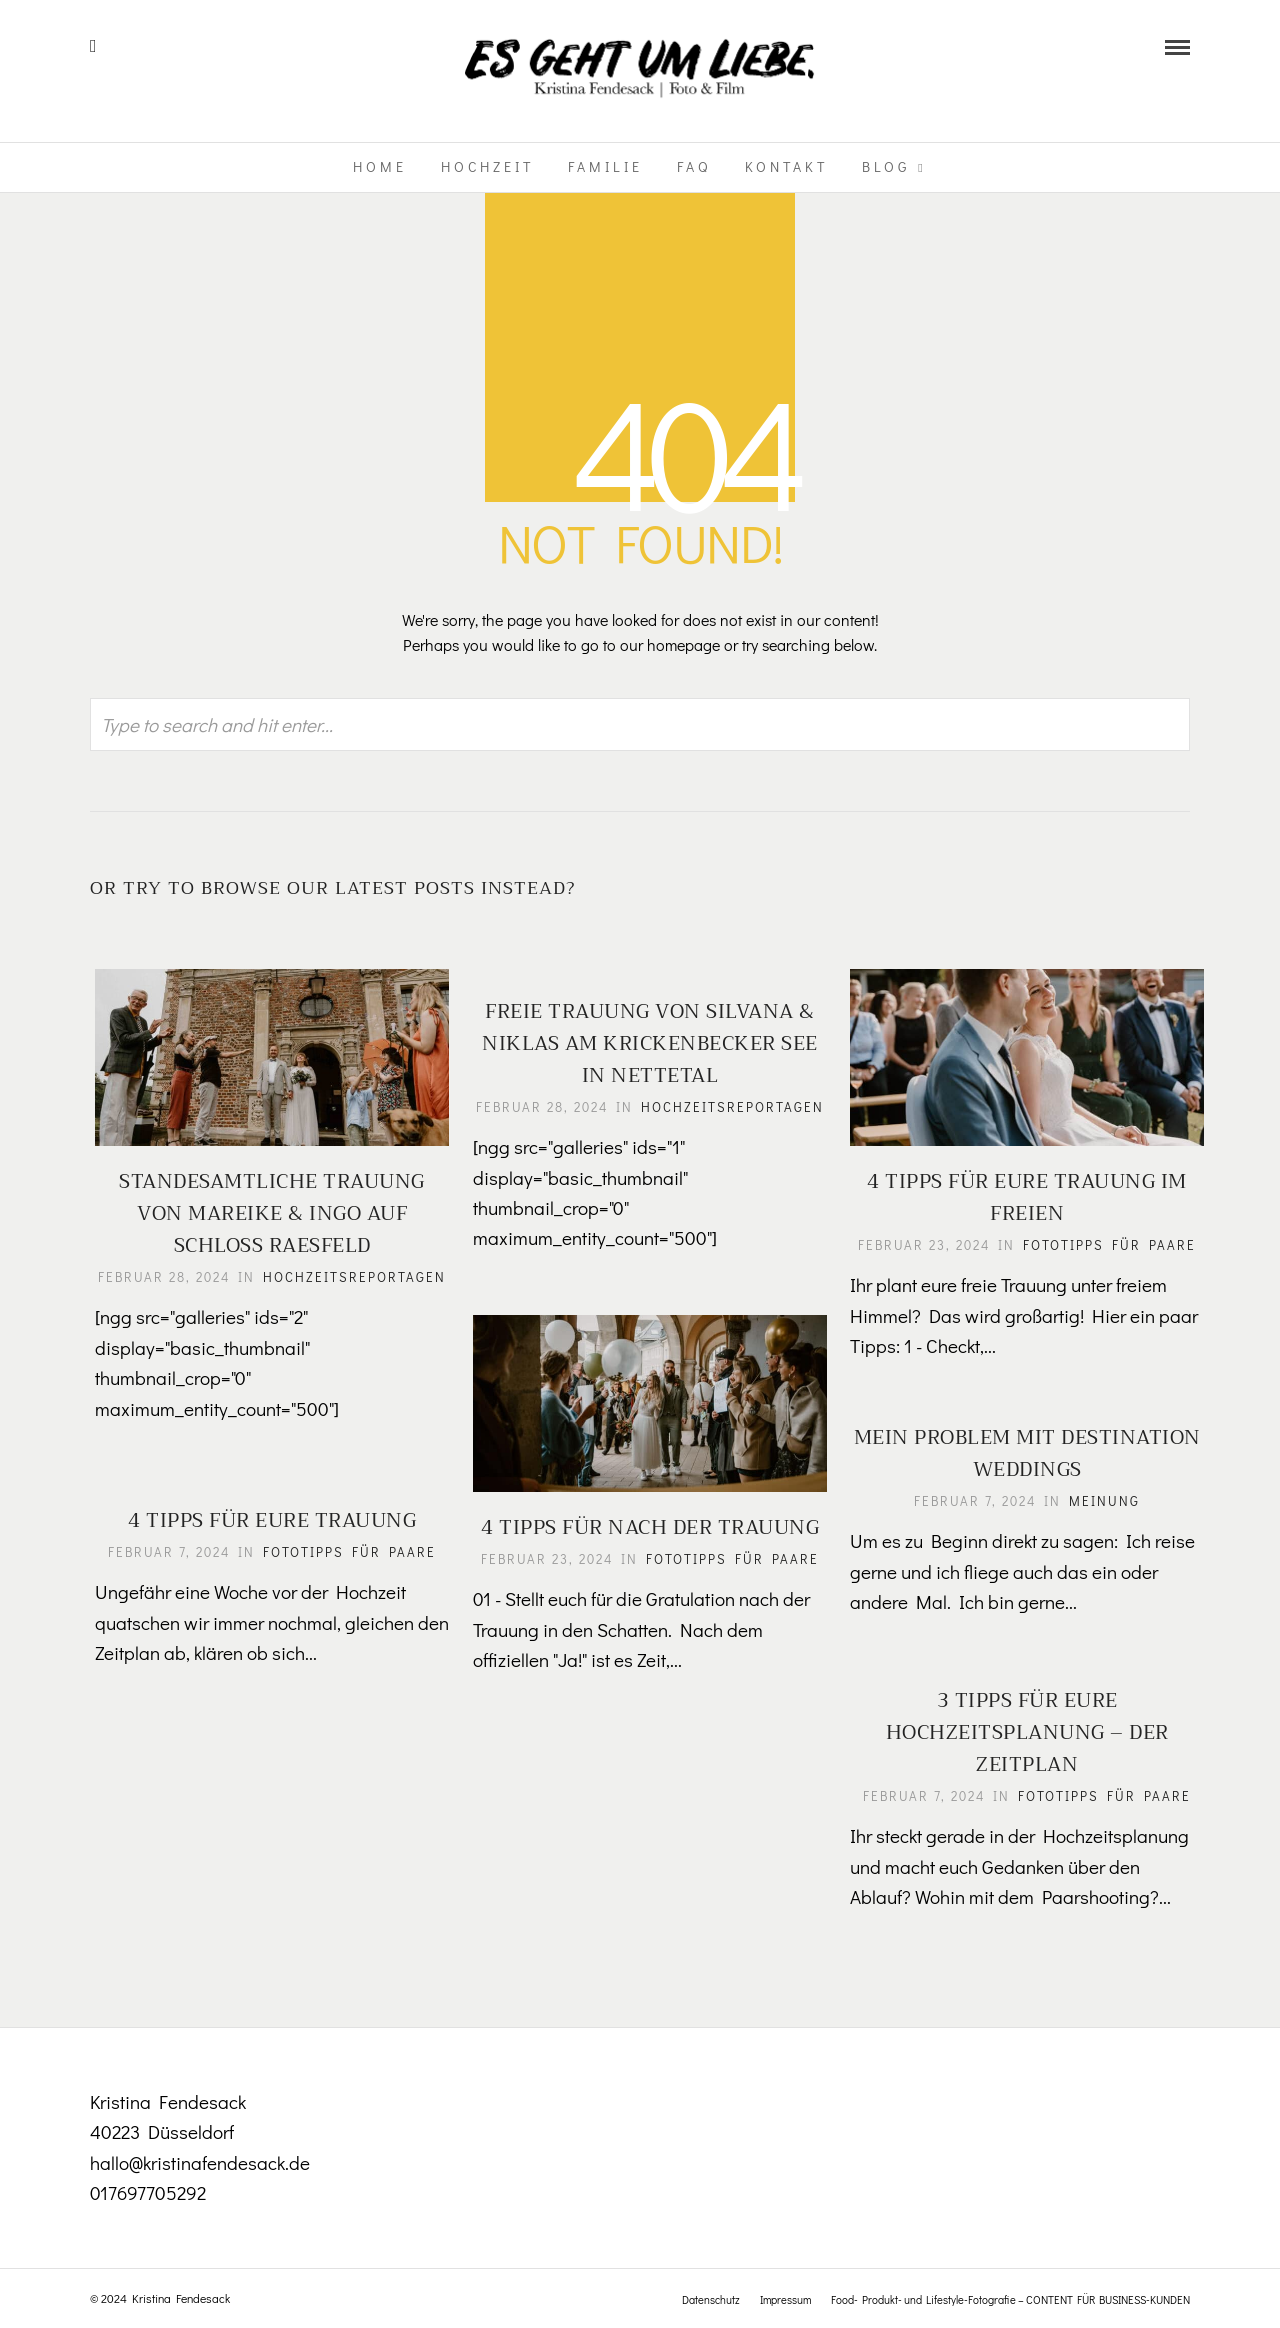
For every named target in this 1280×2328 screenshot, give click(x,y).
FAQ (694, 166)
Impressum (785, 2299)
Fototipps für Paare (1103, 1237)
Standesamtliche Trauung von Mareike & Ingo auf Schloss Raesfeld (266, 1206)
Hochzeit (487, 166)
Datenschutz (711, 2299)
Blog (886, 166)
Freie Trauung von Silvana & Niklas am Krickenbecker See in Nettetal (644, 1043)
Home (380, 166)
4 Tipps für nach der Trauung (644, 1520)
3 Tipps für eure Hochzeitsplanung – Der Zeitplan (1020, 1732)
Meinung (1098, 1500)
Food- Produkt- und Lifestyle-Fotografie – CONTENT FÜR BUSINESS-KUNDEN (1010, 2299)
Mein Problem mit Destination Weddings (1021, 1453)
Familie (605, 166)
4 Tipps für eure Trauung (266, 1520)
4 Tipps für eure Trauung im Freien (1021, 1190)
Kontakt (786, 166)
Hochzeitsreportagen (265, 1290)
